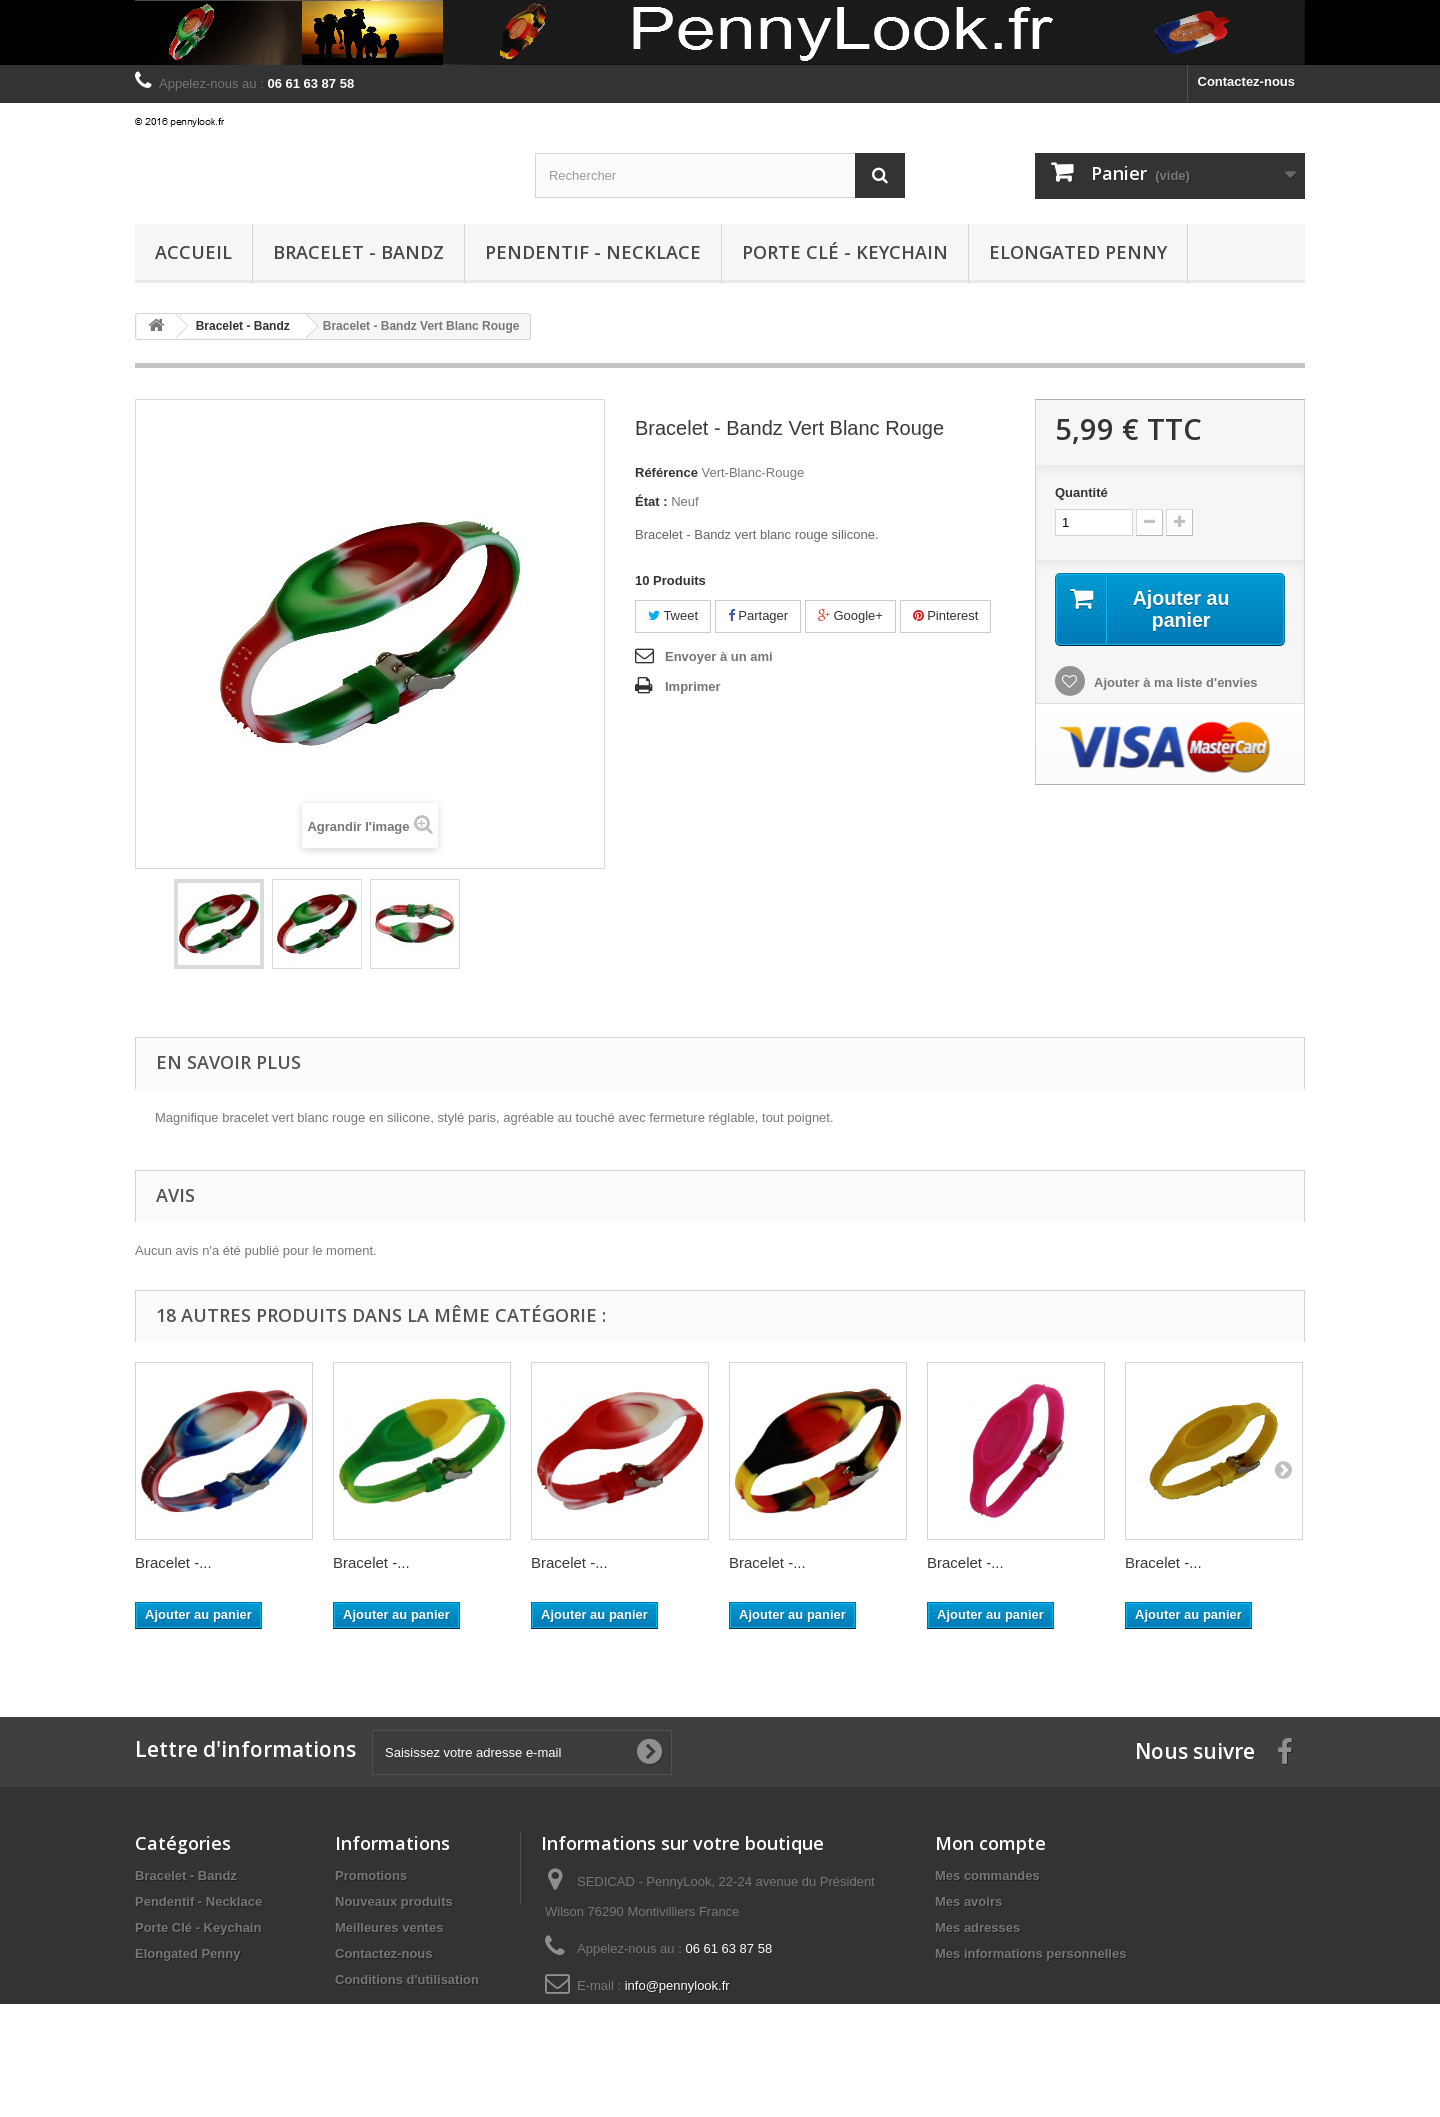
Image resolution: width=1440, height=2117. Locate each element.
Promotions (371, 1875)
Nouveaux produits (394, 1901)
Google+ (850, 615)
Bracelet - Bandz (358, 252)
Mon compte (990, 1843)
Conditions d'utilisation (407, 1979)
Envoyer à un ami (719, 656)
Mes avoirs (968, 1901)
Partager (758, 615)
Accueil (193, 252)
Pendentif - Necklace (593, 252)
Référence (666, 472)
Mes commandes (987, 1875)
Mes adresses (977, 1927)
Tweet (673, 615)
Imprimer (693, 686)
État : (651, 501)
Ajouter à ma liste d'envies (1174, 683)
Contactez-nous (1247, 81)
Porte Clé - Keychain (845, 252)
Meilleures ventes (389, 1927)
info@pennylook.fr (677, 1985)
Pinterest (946, 615)
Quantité (1081, 492)
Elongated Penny (1078, 252)
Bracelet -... (173, 1562)
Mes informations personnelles (1030, 1953)
